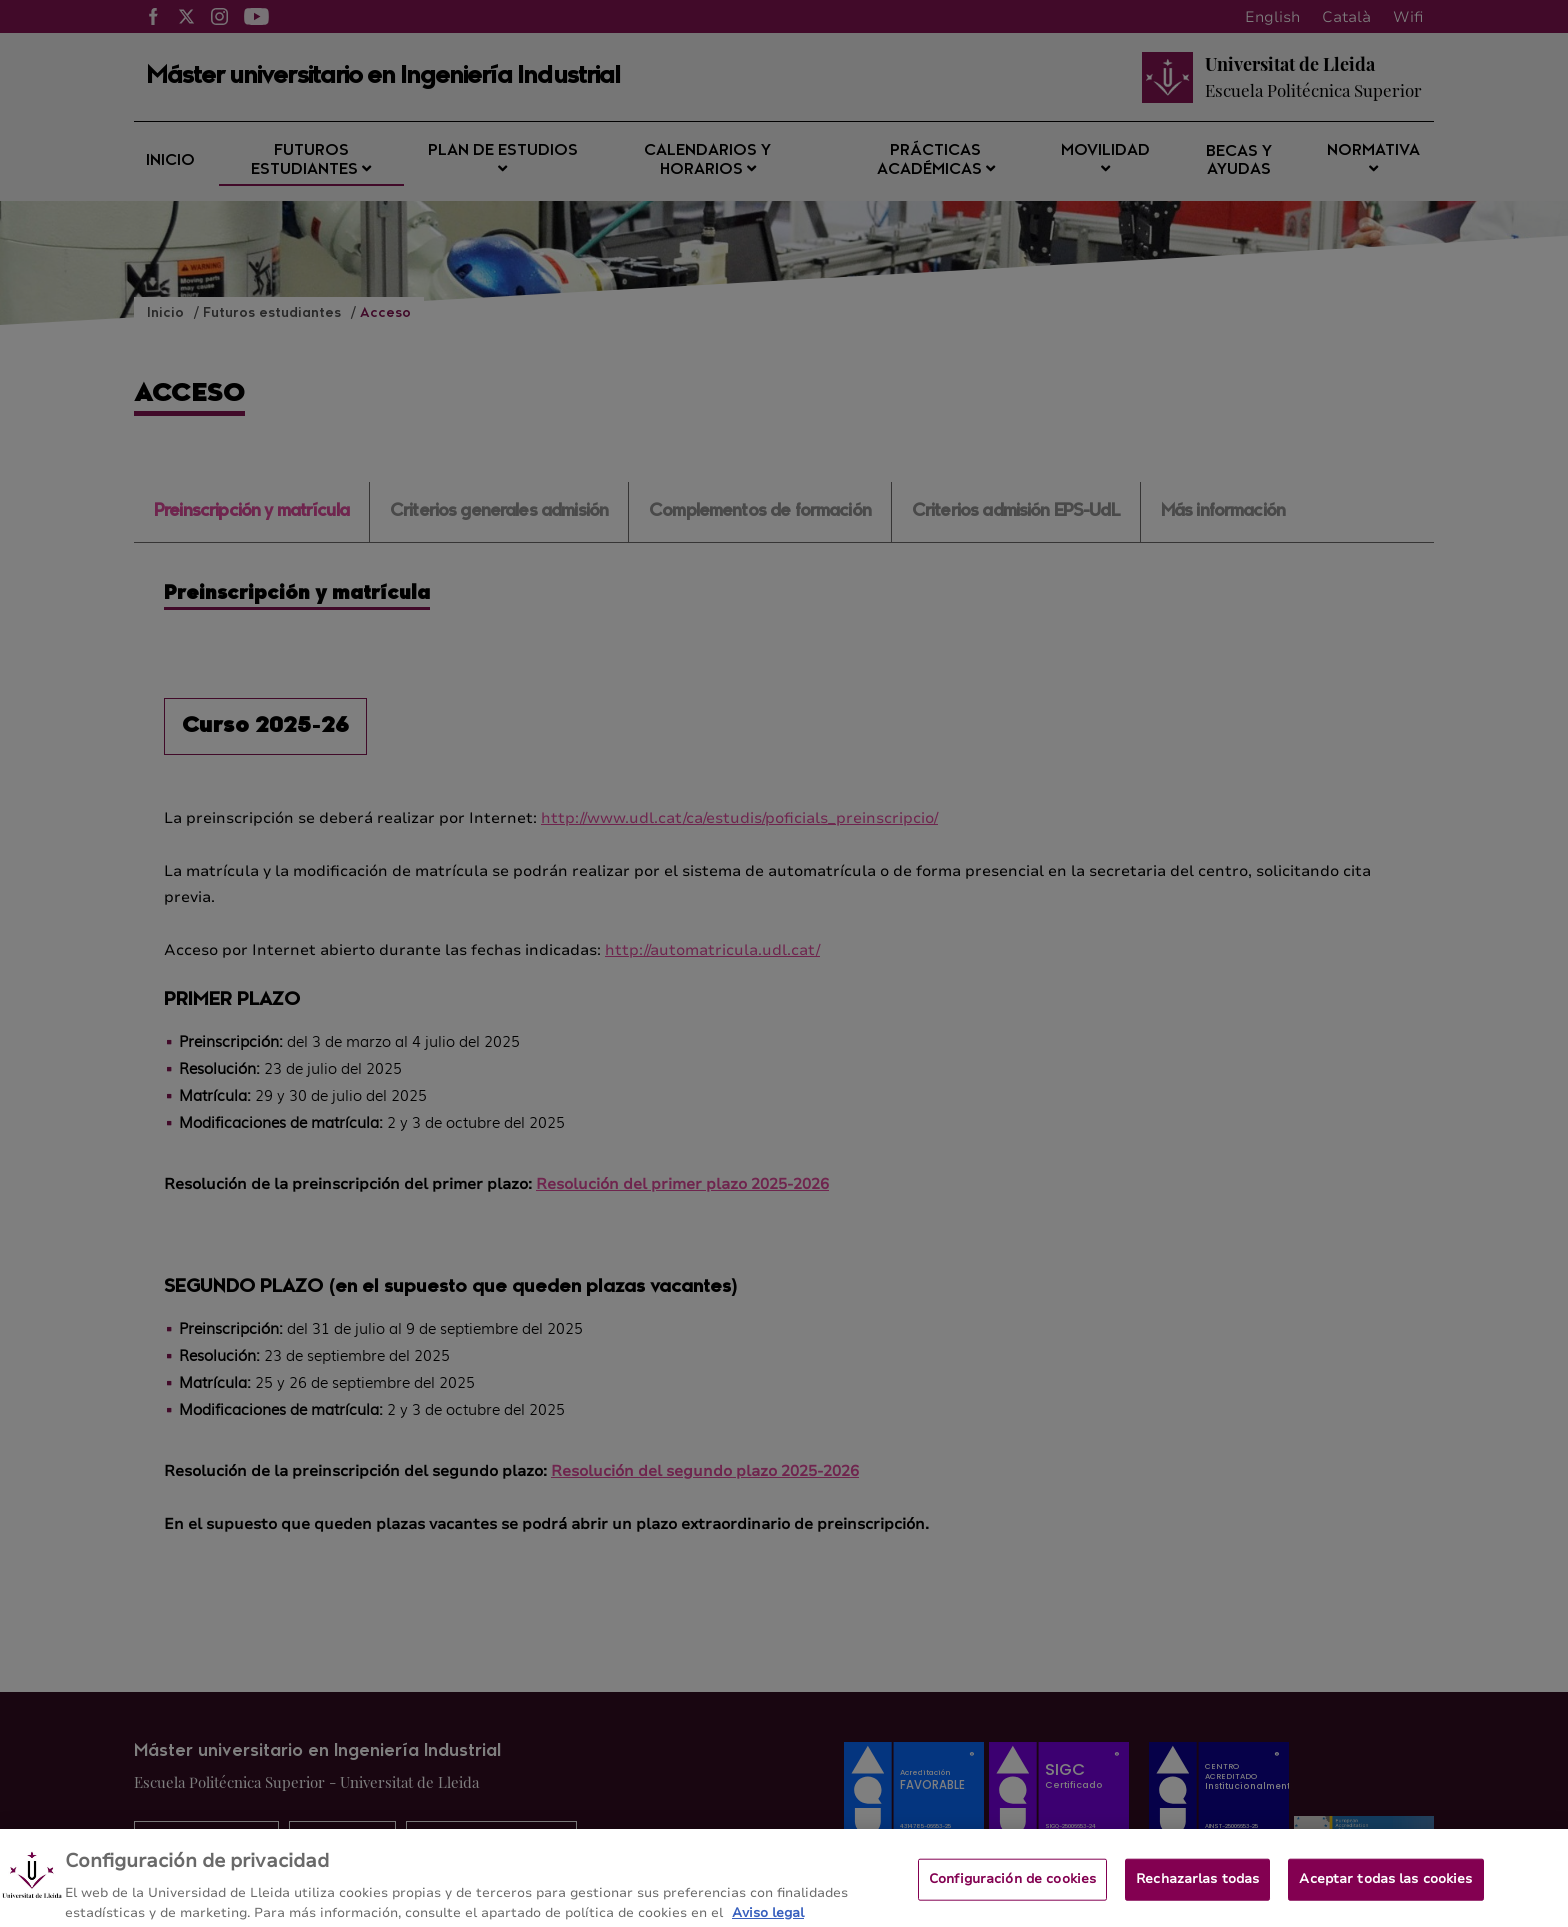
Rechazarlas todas (1197, 1891)
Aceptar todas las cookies (1385, 1891)
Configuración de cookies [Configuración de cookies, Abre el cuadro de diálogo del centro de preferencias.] (1012, 1891)
